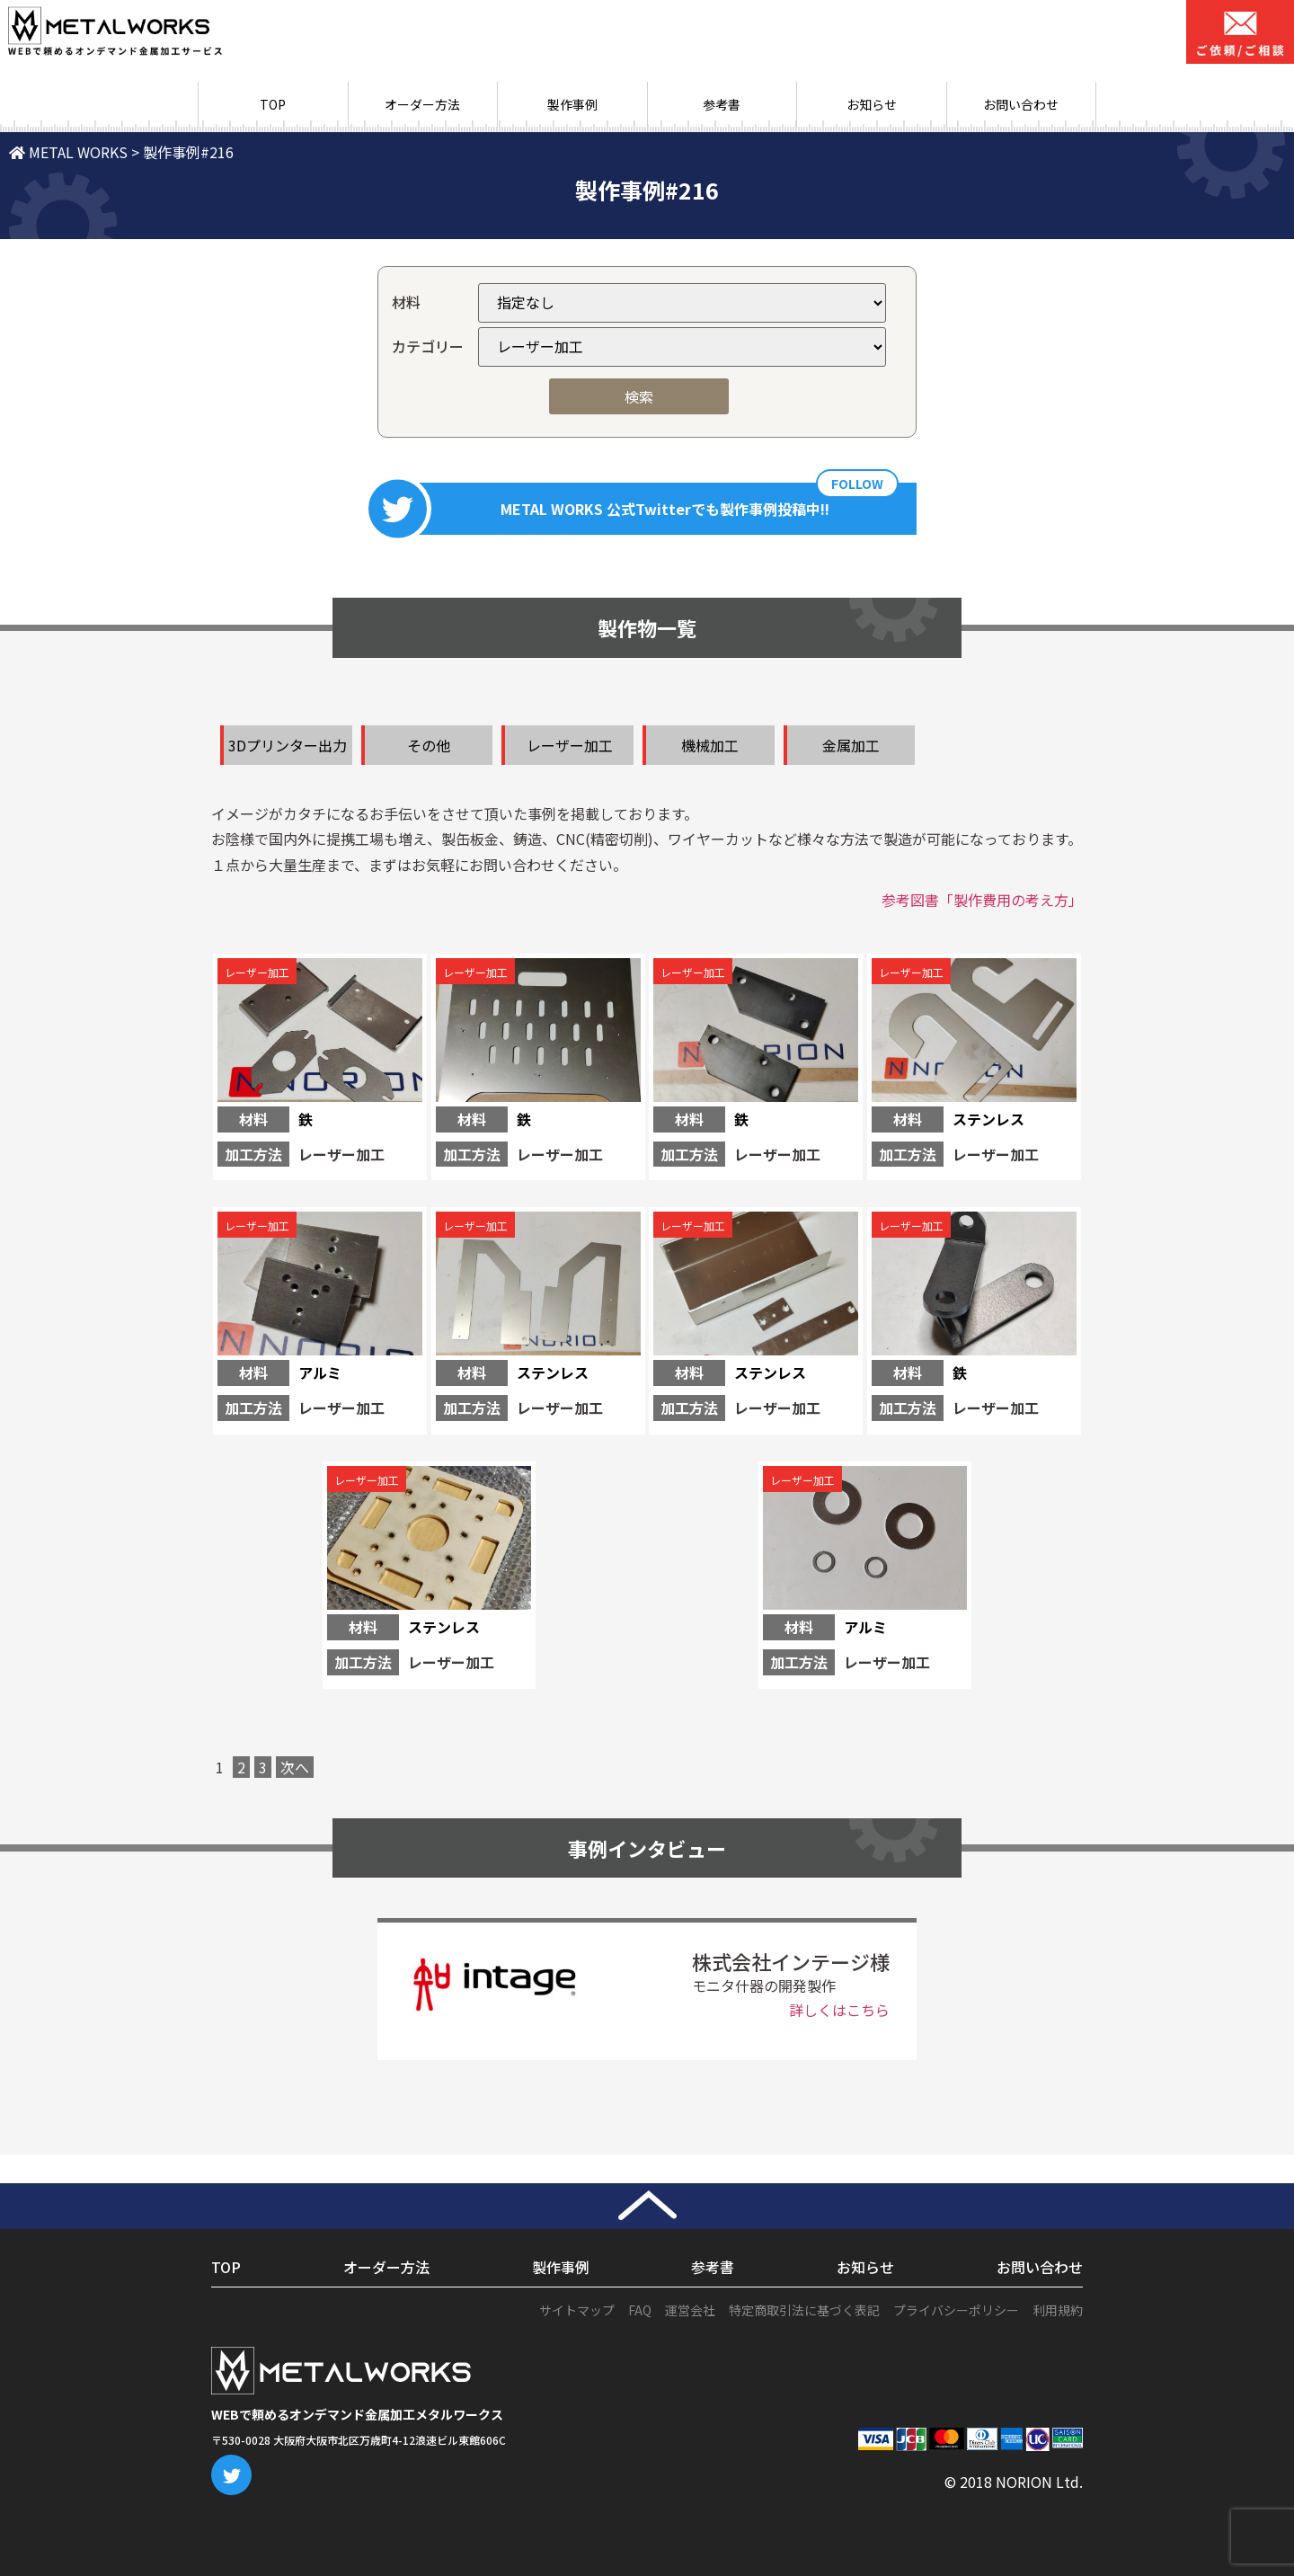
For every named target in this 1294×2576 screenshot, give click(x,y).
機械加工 (710, 745)
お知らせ (871, 104)
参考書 (721, 104)
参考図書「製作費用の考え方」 (982, 899)
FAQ (639, 2310)
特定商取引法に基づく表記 (804, 2310)
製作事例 (572, 104)
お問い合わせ (1021, 104)
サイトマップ (577, 2310)
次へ (294, 1767)
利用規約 (1058, 2310)
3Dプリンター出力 (287, 745)
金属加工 (851, 745)
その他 (428, 745)
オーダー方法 (422, 104)
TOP (273, 104)
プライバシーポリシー (956, 2310)
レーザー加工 (570, 745)
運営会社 (690, 2310)
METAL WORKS (68, 152)
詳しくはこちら (839, 2010)
